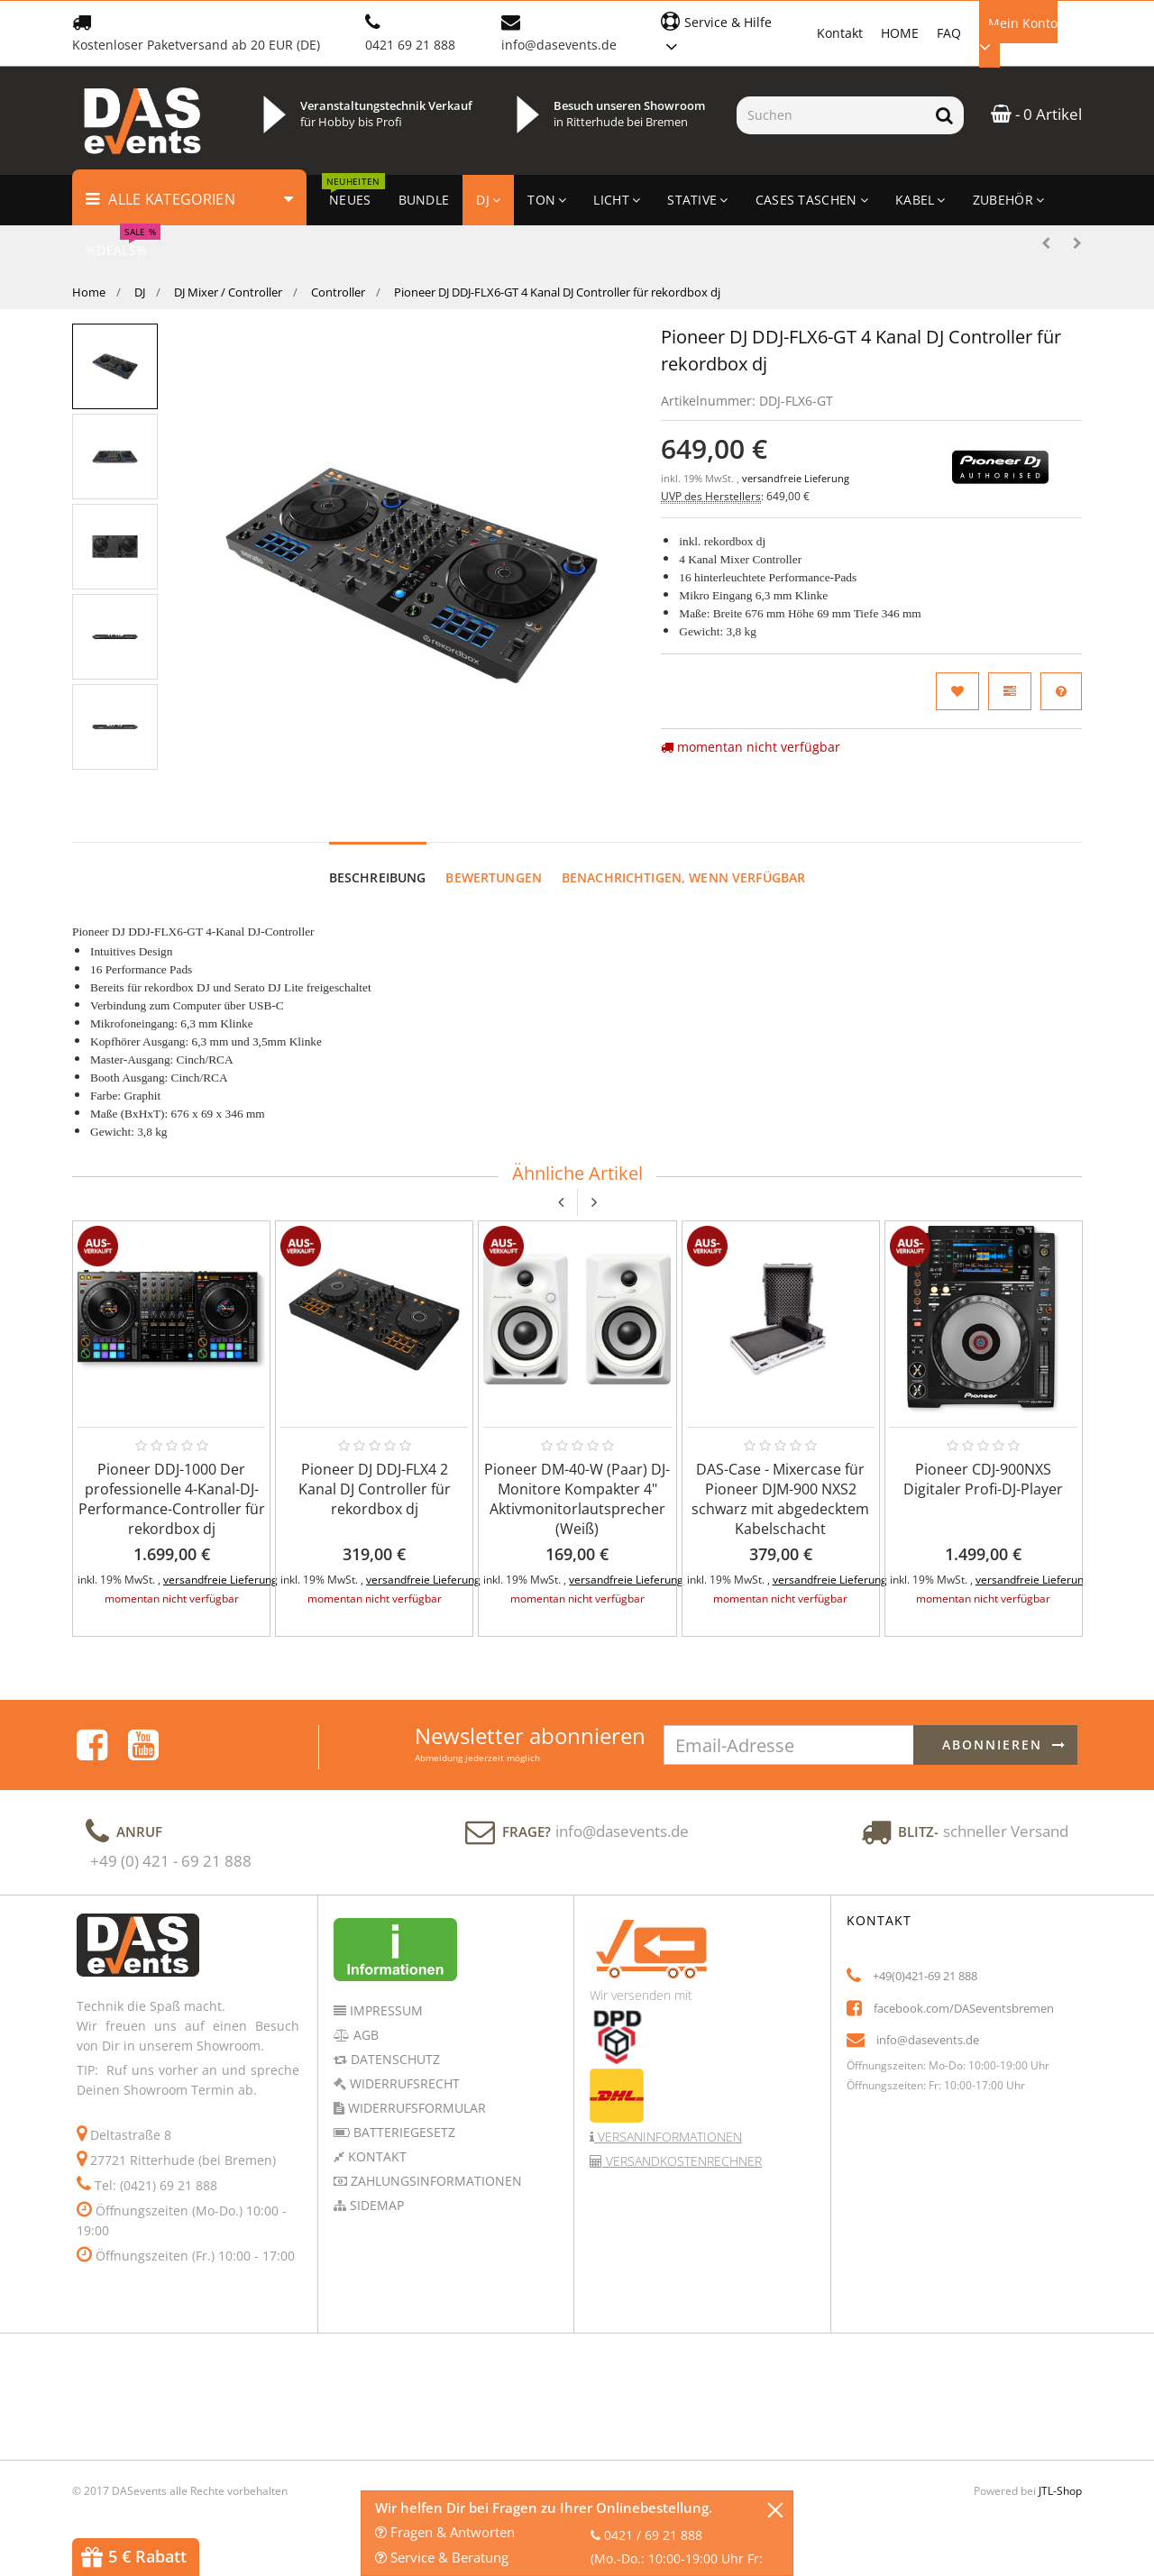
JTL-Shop (1060, 2490)
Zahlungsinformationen (434, 2180)
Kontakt (840, 32)
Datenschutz (393, 2059)
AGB (364, 2034)
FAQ (949, 32)
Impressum (384, 2010)
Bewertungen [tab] (493, 877)
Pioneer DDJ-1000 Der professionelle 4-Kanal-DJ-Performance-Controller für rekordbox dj (171, 1499)
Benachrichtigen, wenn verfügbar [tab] (683, 877)
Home (88, 292)
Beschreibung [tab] (377, 877)
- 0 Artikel (1036, 114)
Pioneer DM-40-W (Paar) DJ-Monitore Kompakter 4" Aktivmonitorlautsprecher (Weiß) (577, 1499)
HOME (900, 32)
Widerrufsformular (415, 2107)
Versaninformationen (668, 2136)
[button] (730, 32)
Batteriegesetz (402, 2132)
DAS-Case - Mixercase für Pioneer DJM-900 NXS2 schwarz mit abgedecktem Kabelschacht (780, 1499)
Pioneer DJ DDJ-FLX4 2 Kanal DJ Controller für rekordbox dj (374, 1489)
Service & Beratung (441, 2557)
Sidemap (375, 2205)
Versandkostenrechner (682, 2161)
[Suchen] (831, 115)
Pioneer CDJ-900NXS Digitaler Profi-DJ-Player (983, 1479)
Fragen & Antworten (445, 2532)
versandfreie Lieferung (795, 478)
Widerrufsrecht (403, 2083)
